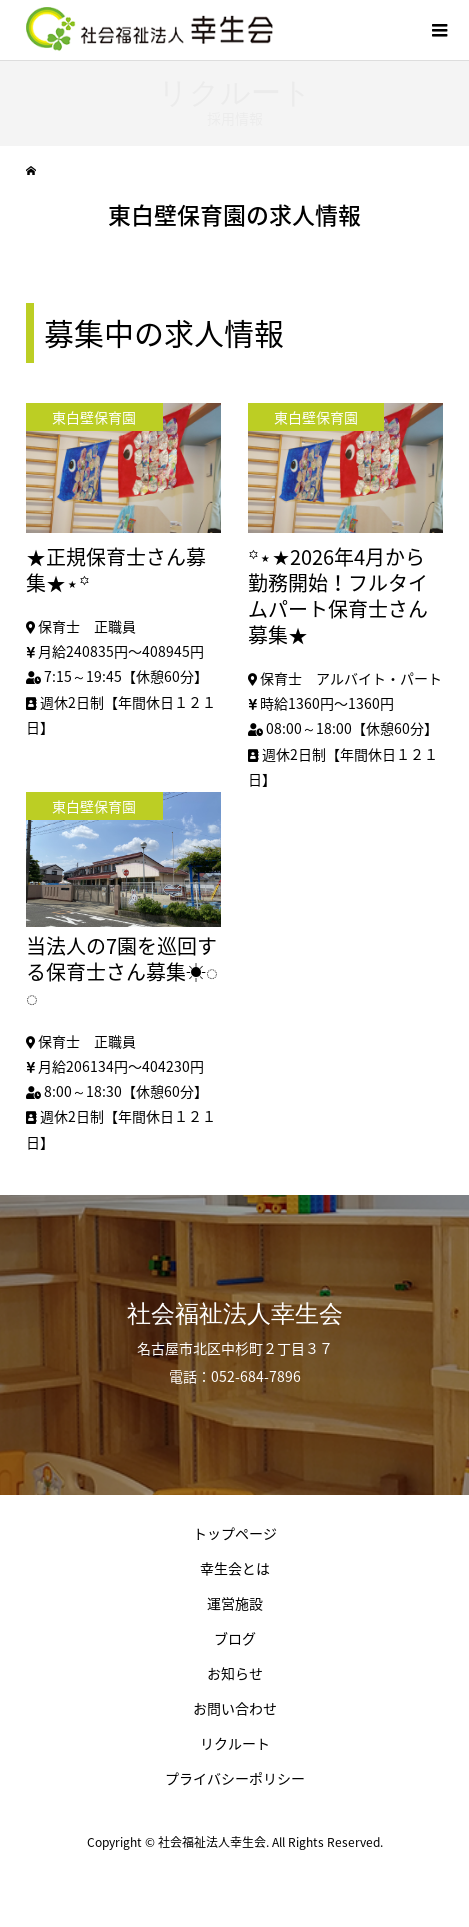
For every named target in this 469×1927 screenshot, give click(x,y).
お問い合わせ (235, 1708)
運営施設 (235, 1603)
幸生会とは (235, 1568)
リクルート (235, 1743)
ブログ (235, 1638)
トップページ (235, 1533)
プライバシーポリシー (235, 1778)
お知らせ (235, 1673)
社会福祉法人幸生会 (235, 1314)
